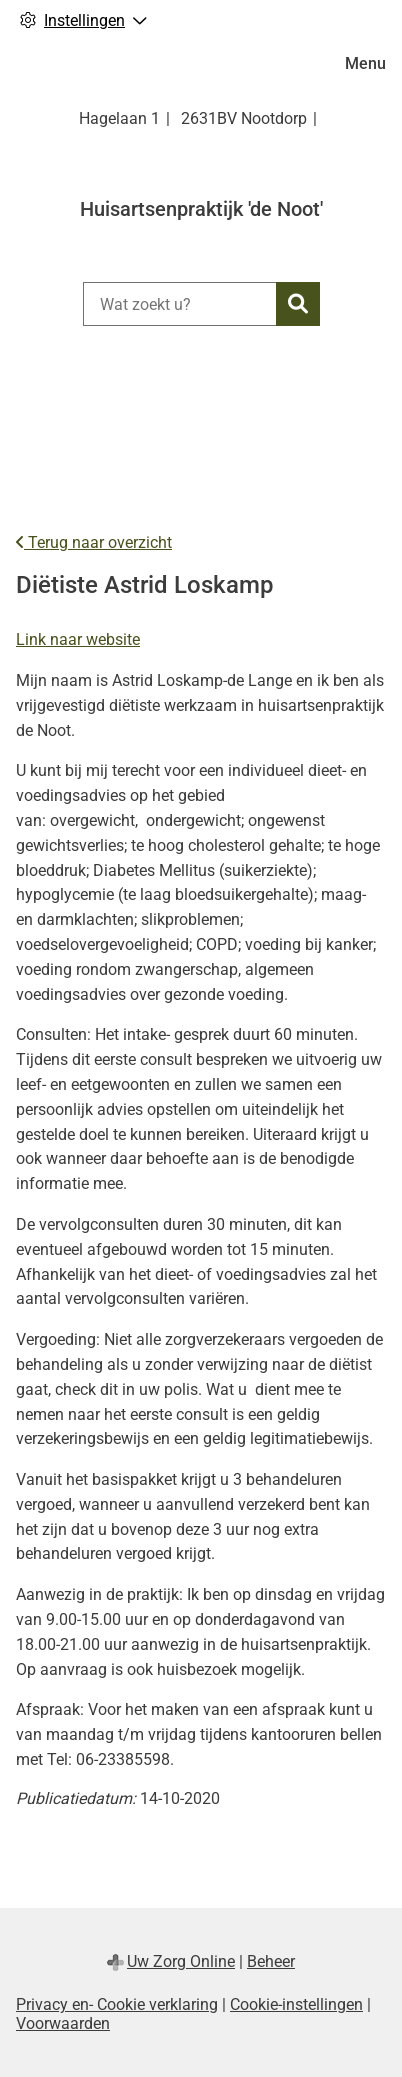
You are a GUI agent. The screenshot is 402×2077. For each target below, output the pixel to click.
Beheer (271, 1961)
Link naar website (78, 639)
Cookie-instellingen (296, 2004)
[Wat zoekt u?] (179, 304)
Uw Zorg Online (181, 1961)
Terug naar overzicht (94, 542)
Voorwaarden (63, 2023)
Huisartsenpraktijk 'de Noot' (201, 209)
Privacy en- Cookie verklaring (117, 2004)
